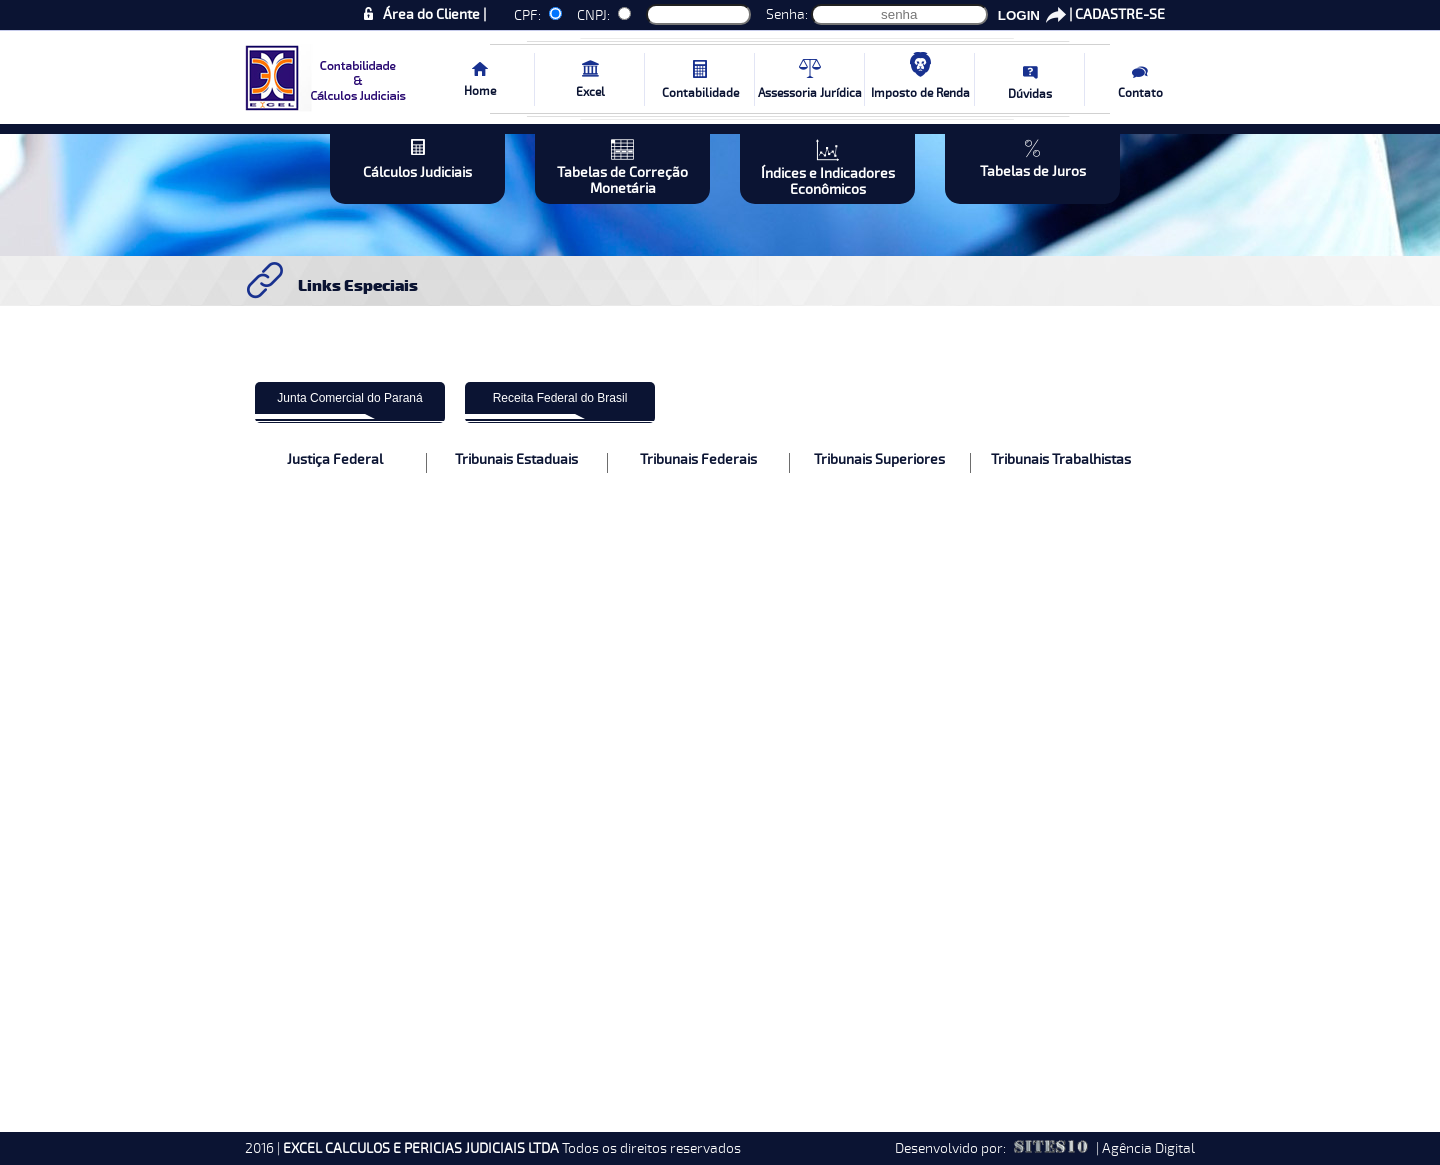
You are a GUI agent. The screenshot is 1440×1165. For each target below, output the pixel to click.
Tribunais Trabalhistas (1061, 460)
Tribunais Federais (698, 460)
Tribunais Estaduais (516, 460)
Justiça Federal (335, 460)
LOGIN (1019, 15)
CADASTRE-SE (1120, 14)
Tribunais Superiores (879, 460)
